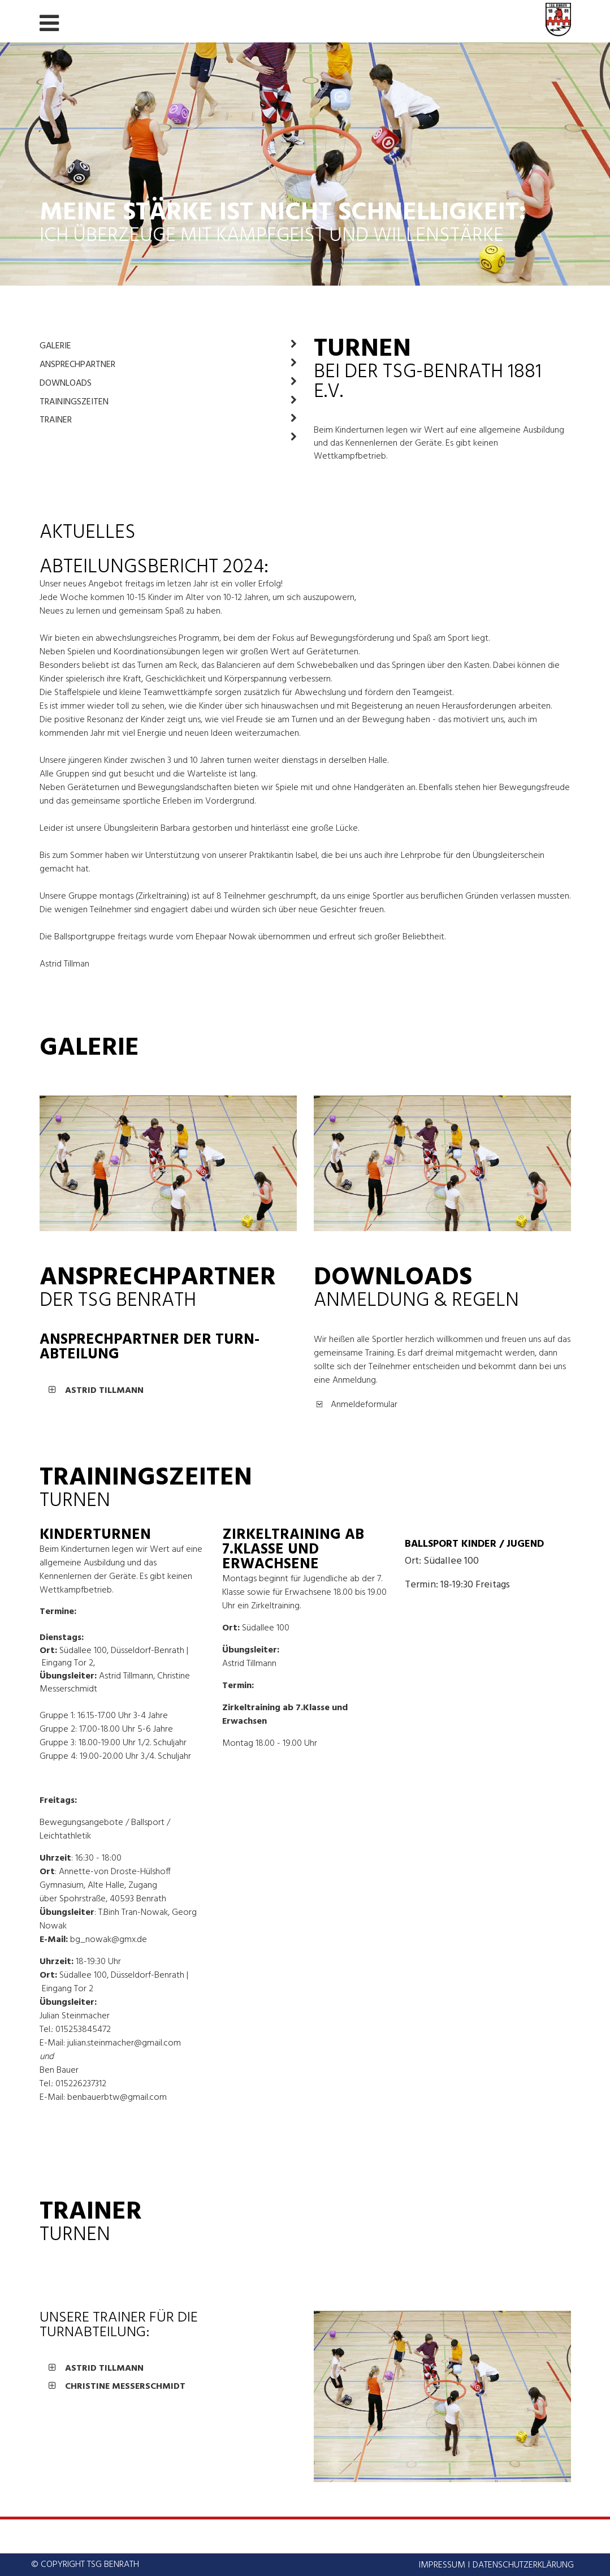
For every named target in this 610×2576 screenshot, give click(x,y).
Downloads (168, 383)
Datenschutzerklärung (523, 2565)
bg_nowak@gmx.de (108, 1939)
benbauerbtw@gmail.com (117, 2097)
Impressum (442, 2565)
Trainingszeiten (168, 402)
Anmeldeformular (364, 1404)
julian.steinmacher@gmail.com (124, 2043)
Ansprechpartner (168, 364)
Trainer (168, 420)
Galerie (168, 346)
